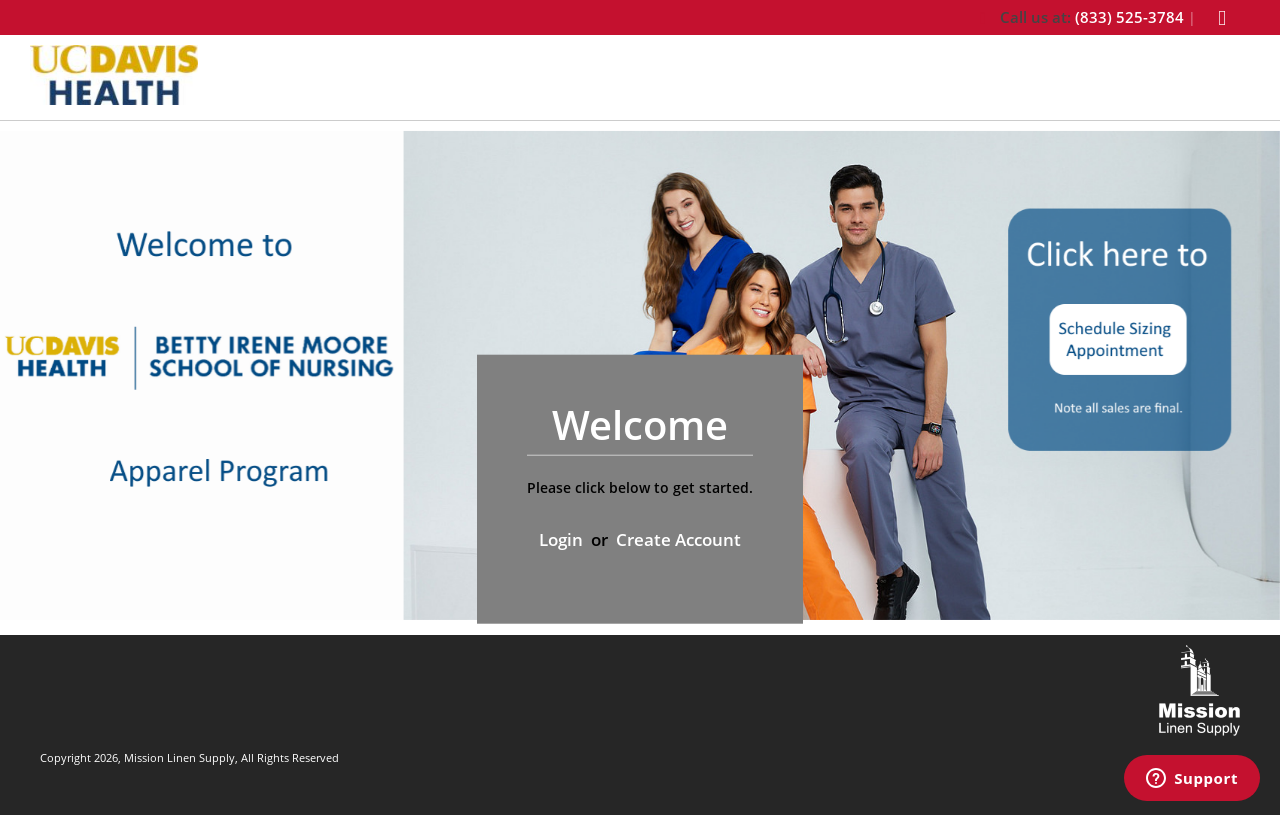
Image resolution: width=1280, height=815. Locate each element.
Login (561, 539)
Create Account (678, 539)
